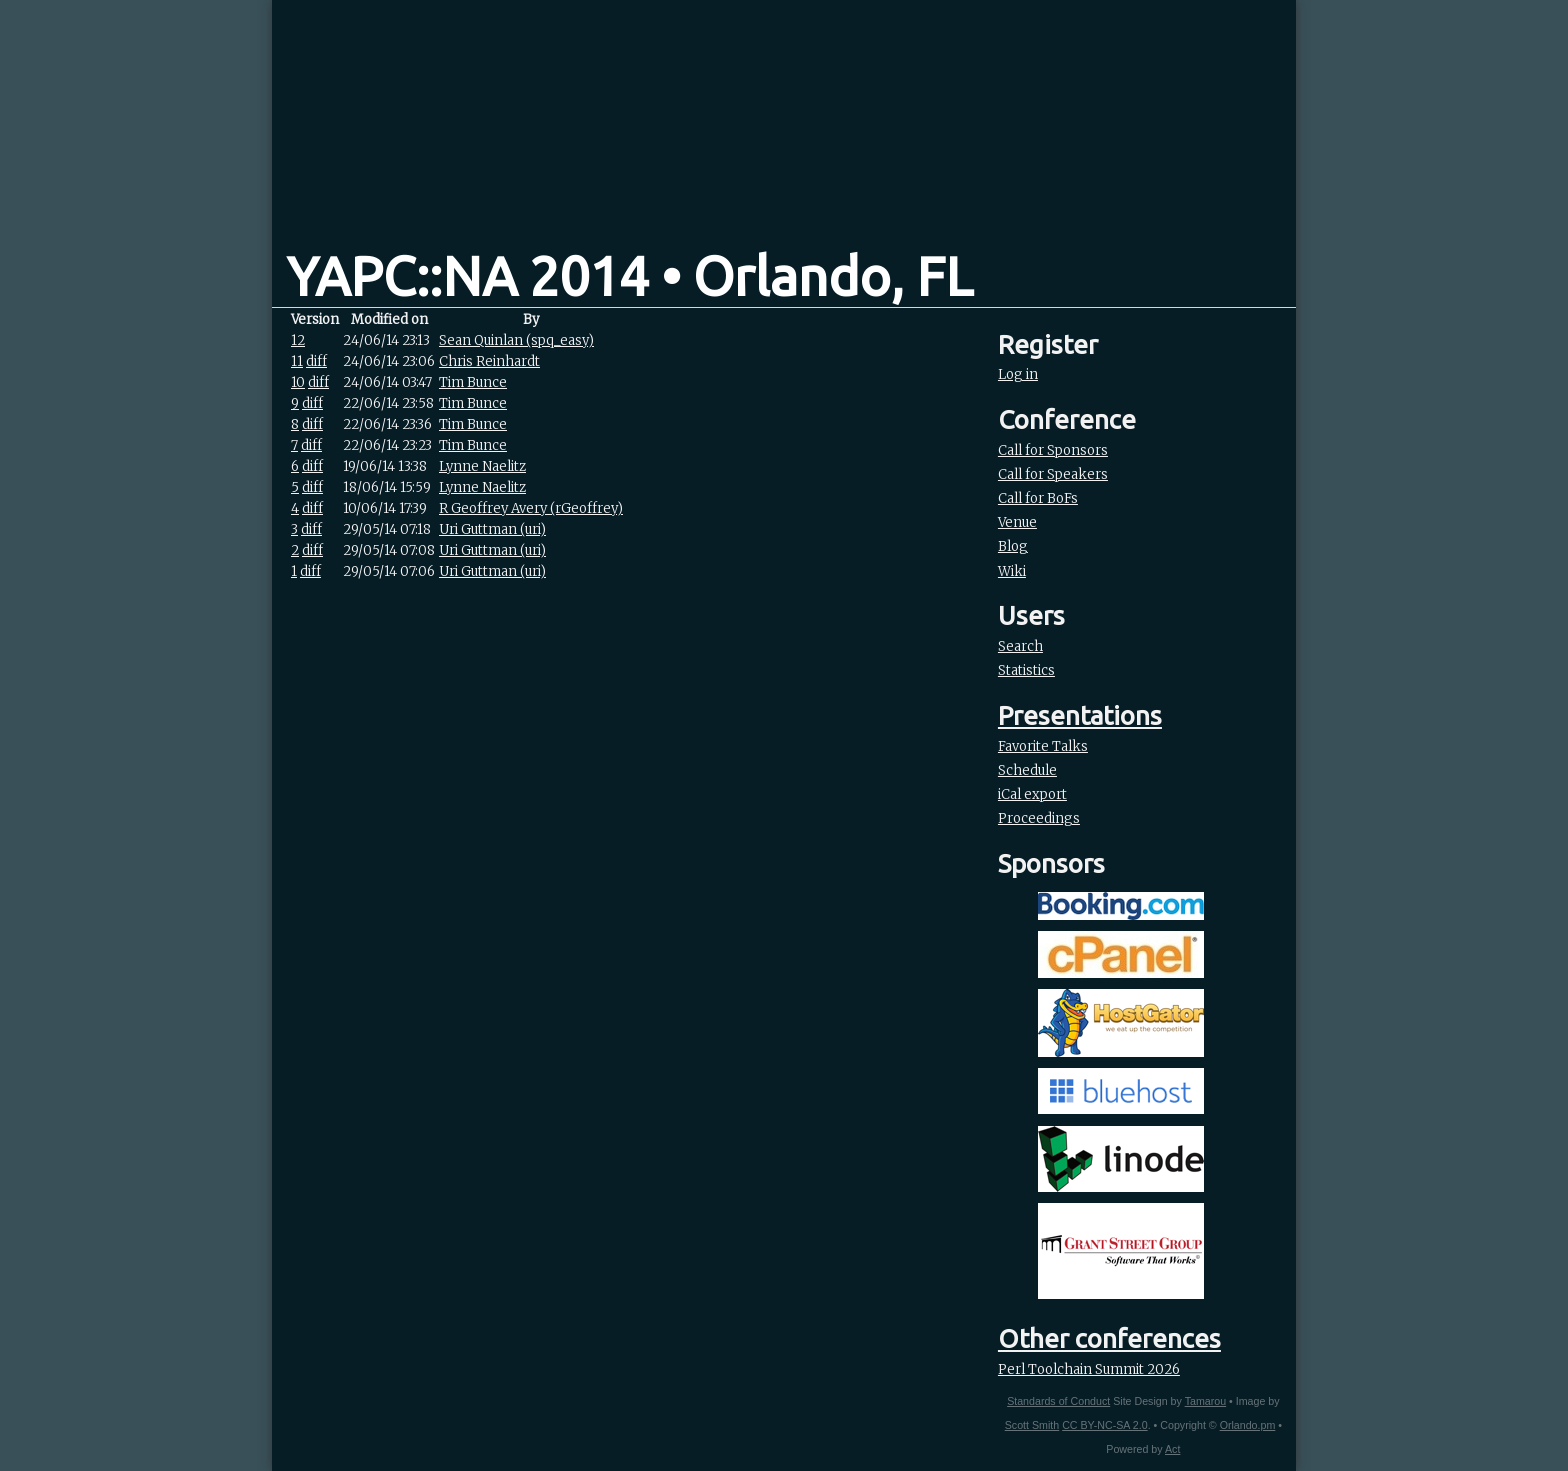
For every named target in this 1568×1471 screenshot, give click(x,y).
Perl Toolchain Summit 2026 (1089, 1369)
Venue (1017, 522)
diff (316, 361)
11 (297, 361)
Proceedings (1039, 818)
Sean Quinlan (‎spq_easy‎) (516, 340)
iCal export (1032, 794)
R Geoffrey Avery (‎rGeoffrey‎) (531, 508)
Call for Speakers (1053, 474)
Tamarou (1205, 1401)
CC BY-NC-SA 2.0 (1104, 1425)
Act (1172, 1449)
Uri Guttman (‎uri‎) (492, 529)
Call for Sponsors (1053, 450)
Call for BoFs (1038, 498)
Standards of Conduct (1058, 1401)
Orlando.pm (1248, 1425)
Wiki (1012, 571)
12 (298, 340)
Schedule (1027, 770)
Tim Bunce (473, 382)
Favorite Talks (1043, 746)
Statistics (1026, 670)
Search (1020, 646)
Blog (1013, 546)
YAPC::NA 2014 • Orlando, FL (630, 276)
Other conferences (1109, 1338)
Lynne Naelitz (482, 466)
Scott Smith (1032, 1425)
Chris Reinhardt (489, 361)
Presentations (1080, 715)
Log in (1018, 374)
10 (298, 382)
